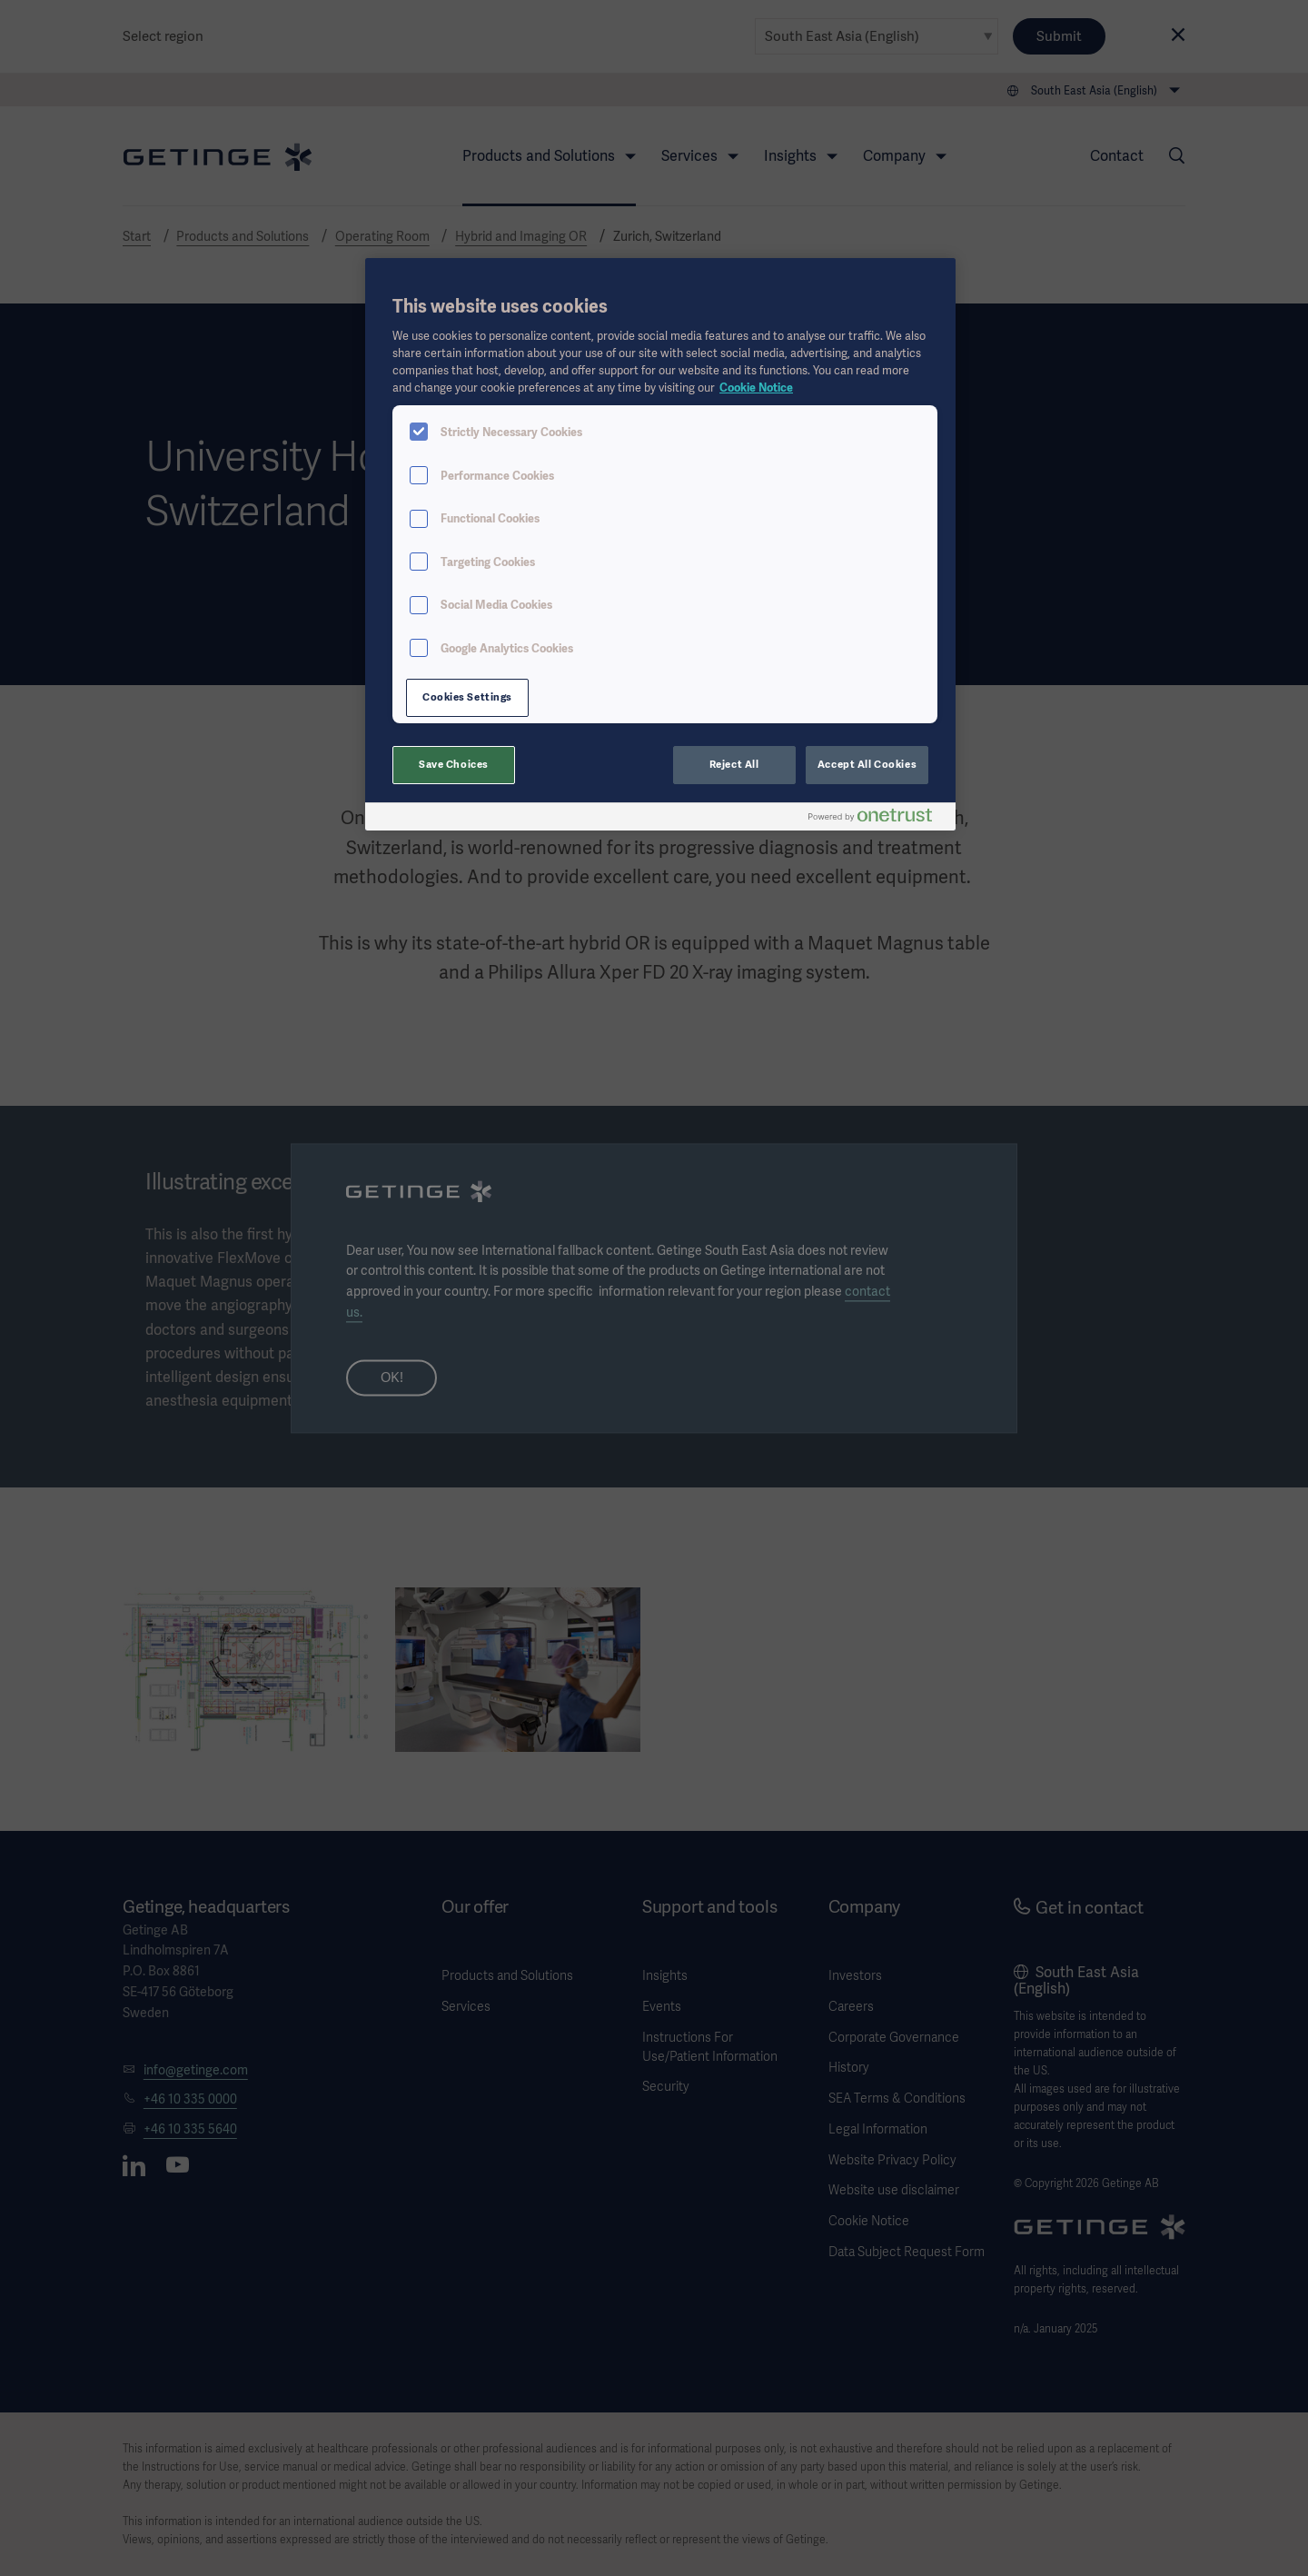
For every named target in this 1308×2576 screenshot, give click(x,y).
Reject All (734, 764)
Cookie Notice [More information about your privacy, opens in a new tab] (756, 387)
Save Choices (454, 764)
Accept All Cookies (867, 764)
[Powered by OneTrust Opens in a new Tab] (877, 819)
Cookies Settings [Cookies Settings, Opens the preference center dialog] (467, 697)
